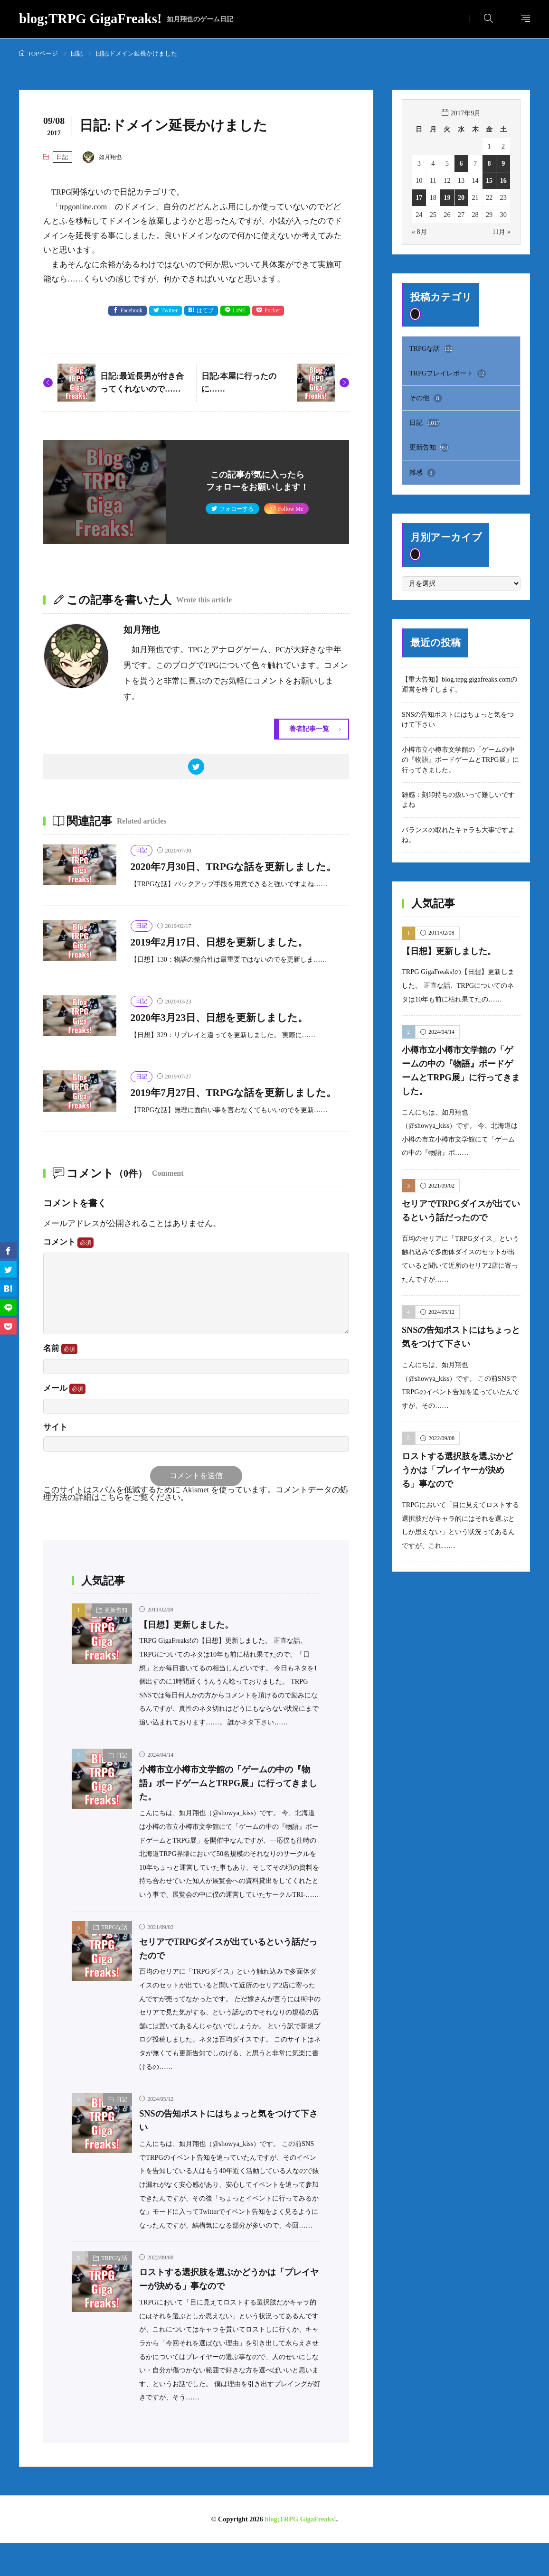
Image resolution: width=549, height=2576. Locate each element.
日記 (76, 53)
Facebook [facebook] (131, 311)
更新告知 (115, 1643)
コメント (68, 1275)
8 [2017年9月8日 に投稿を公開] (489, 163)
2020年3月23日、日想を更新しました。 (227, 1034)
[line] (8, 1307)
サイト (55, 1460)
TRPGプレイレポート (447, 373)
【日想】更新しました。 (188, 1658)
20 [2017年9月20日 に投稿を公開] (461, 197)
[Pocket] (8, 1326)
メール (64, 1421)
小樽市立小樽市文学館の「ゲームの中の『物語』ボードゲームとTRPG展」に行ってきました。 (229, 1816)
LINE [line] (239, 311)
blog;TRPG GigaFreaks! (126, 19)
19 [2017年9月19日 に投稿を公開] (447, 197)
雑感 (422, 473)
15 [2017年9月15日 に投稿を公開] (489, 180)
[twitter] (196, 767)
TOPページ (43, 53)
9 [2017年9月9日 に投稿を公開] (503, 163)
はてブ (205, 311)
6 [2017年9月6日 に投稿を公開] (461, 163)
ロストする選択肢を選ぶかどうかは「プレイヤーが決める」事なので (460, 1470)
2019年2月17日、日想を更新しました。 (227, 959)
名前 (60, 1382)
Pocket (273, 311)
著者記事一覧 (309, 729)
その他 (425, 398)
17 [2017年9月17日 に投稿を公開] (419, 197)
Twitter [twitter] (169, 311)
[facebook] (8, 1250)
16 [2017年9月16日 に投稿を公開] (503, 180)
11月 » (501, 231)
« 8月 (419, 231)
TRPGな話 (114, 1961)
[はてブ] (8, 1288)
